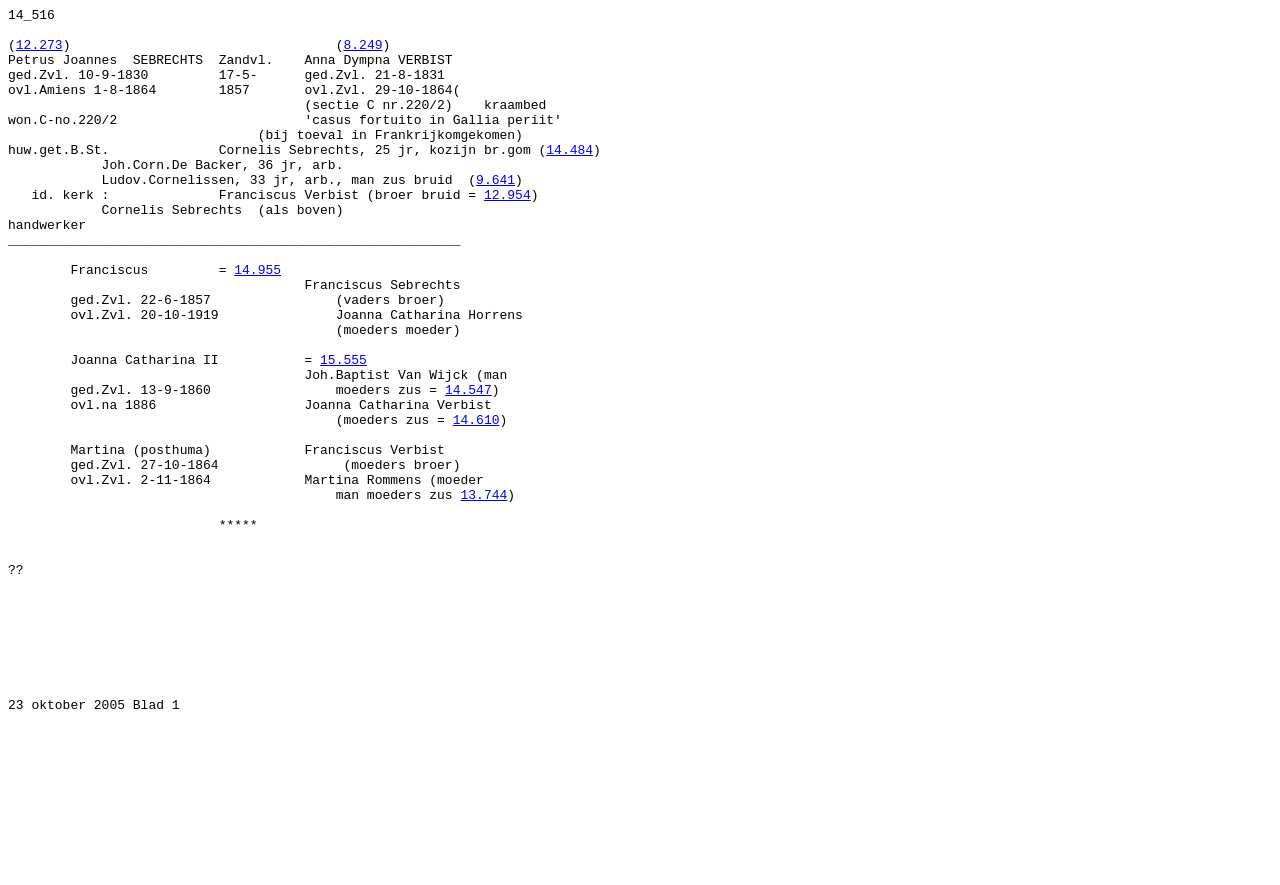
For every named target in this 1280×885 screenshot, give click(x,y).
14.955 (257, 323)
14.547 (468, 467)
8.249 (362, 53)
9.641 (495, 215)
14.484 (569, 179)
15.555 (343, 431)
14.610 (476, 503)
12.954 (507, 233)
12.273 (39, 53)
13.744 (483, 593)
